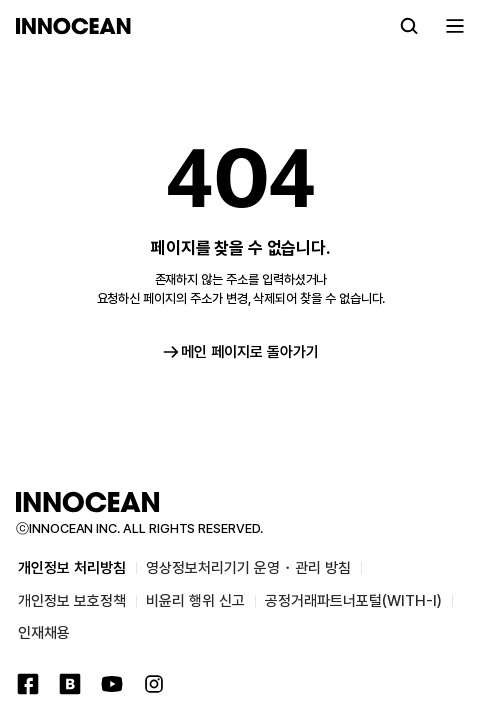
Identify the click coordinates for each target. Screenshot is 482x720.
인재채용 (44, 633)
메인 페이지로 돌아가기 (241, 352)
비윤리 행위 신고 (195, 601)
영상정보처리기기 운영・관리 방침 (248, 568)
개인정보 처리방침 (72, 568)
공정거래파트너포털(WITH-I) (353, 601)
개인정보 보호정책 (72, 601)
